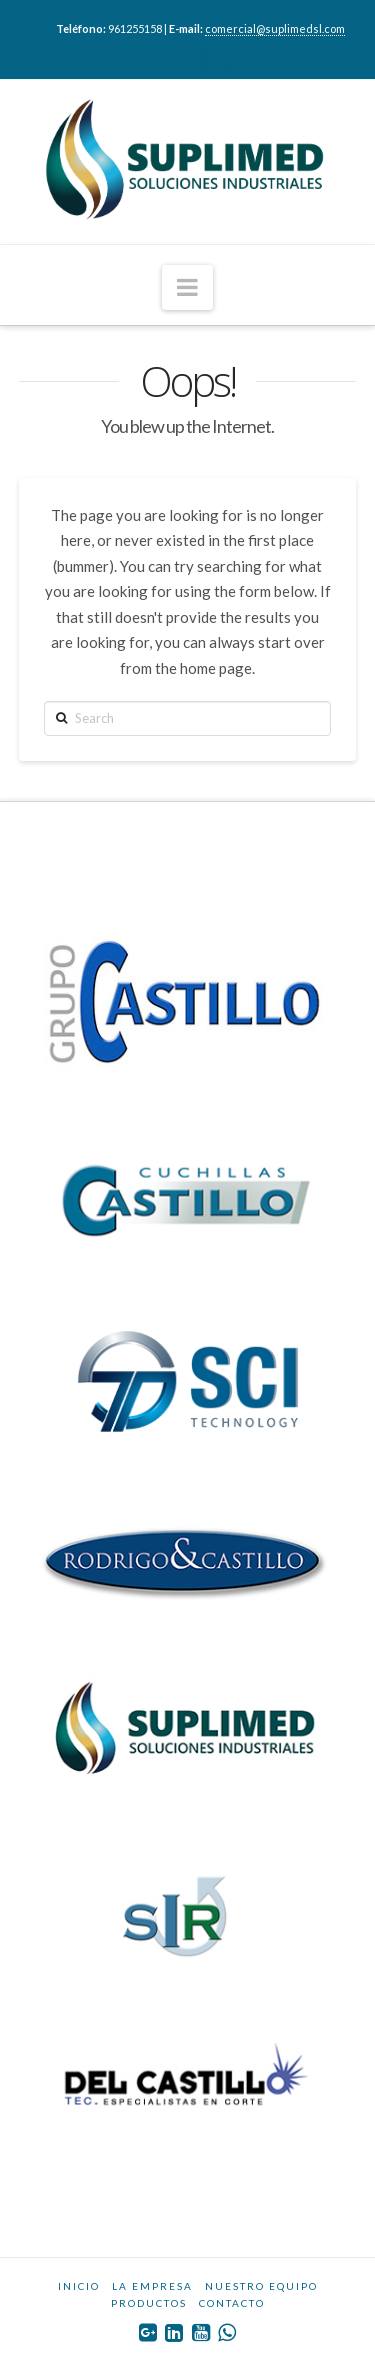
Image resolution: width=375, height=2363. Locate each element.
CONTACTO (232, 2303)
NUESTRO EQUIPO (261, 2286)
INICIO (79, 2286)
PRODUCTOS (149, 2303)
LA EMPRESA (152, 2286)
